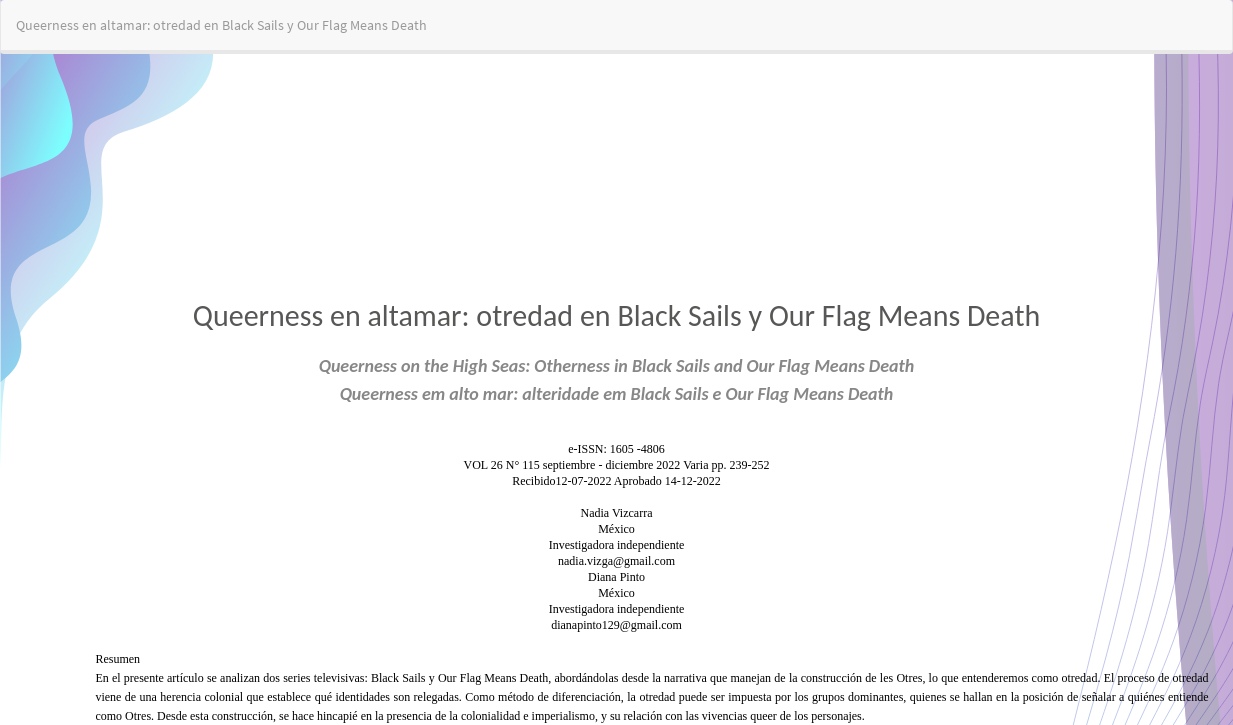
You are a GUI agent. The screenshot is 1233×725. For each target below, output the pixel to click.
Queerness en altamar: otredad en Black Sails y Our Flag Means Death (221, 25)
